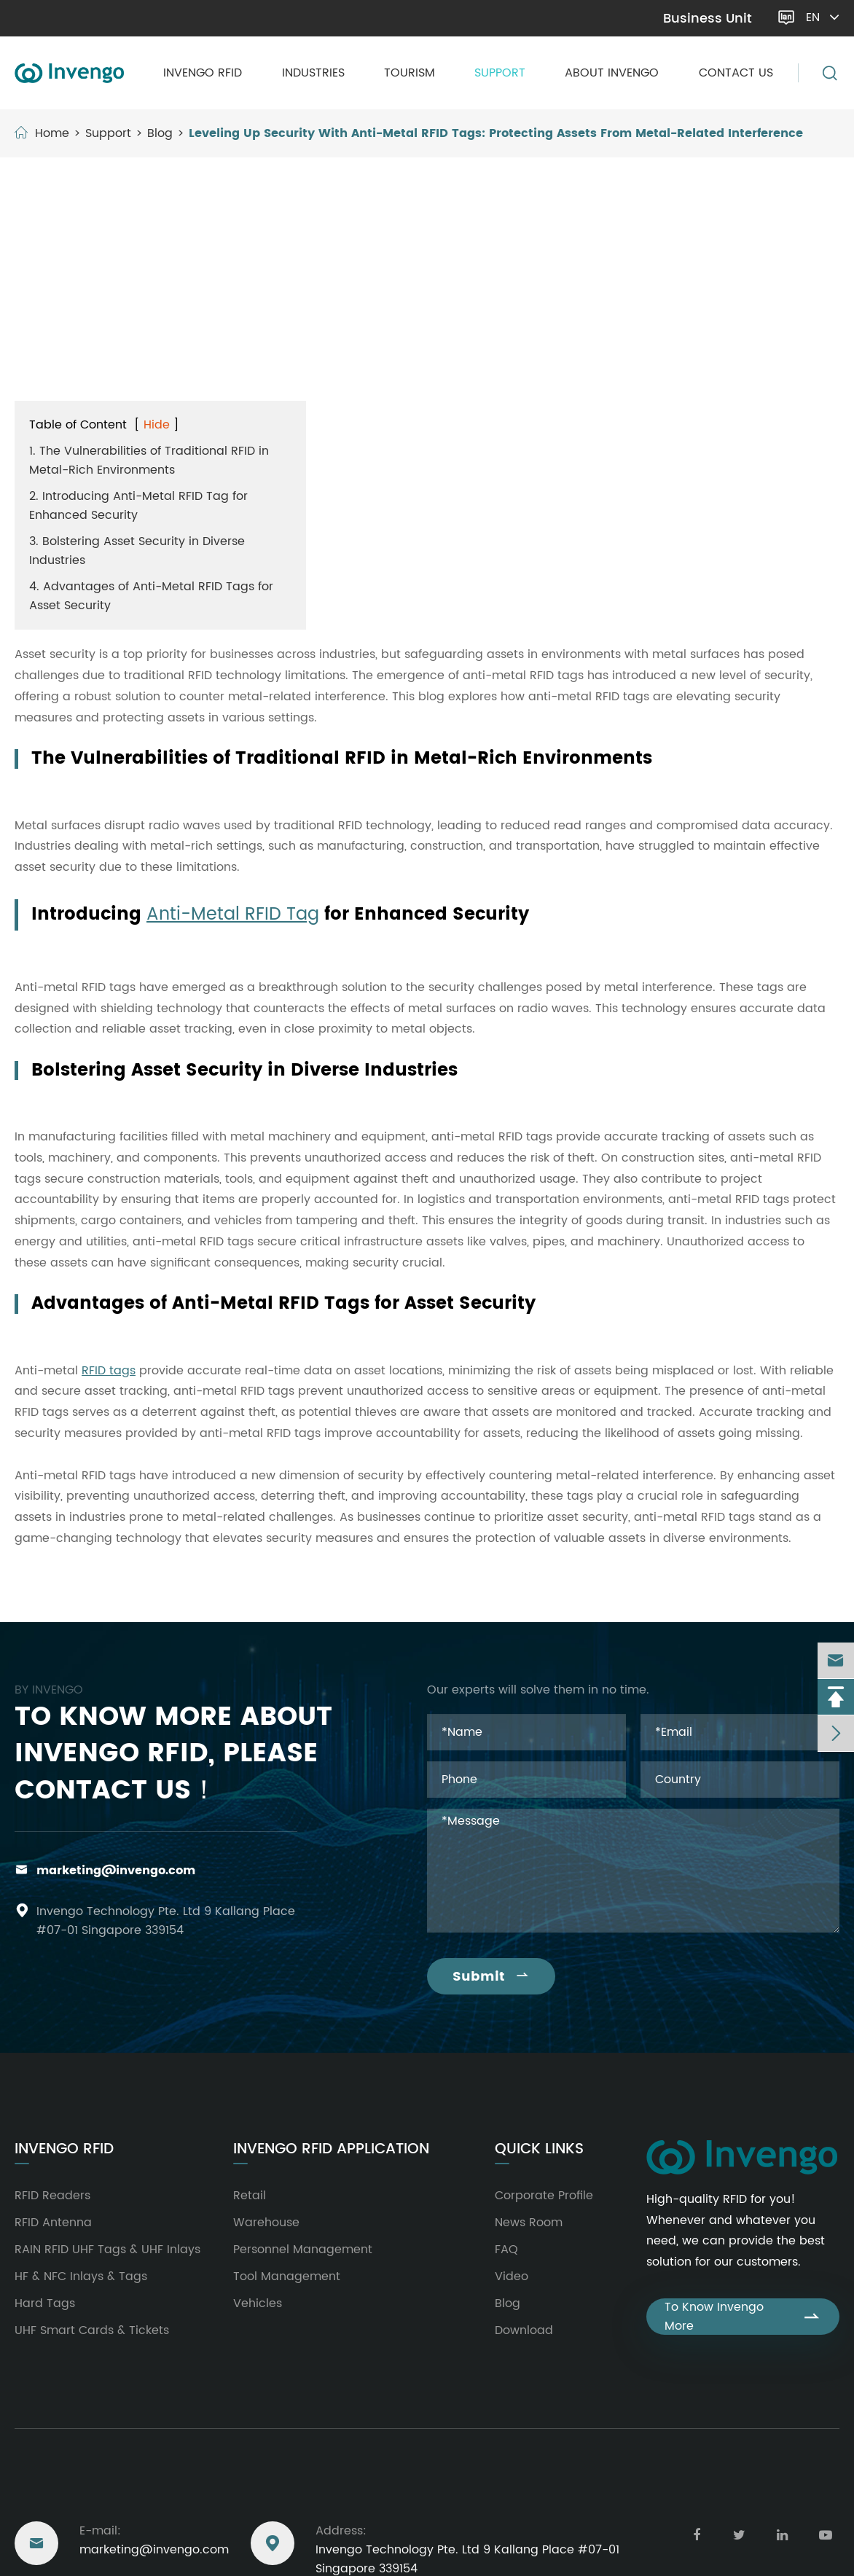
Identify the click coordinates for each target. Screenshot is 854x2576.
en (824, 17)
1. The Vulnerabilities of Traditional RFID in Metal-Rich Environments (149, 460)
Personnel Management (302, 2249)
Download (524, 2330)
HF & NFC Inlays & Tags (81, 2276)
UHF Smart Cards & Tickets (92, 2330)
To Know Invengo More (743, 2316)
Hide (157, 424)
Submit (491, 1976)
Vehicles (257, 2303)
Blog (160, 133)
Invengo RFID (202, 72)
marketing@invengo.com (91, 18)
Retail (249, 2195)
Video (511, 2276)
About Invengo (612, 72)
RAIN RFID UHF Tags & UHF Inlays (107, 2249)
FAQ (506, 2249)
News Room (529, 2222)
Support (499, 72)
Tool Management (286, 2276)
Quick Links (539, 2149)
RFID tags (109, 1370)
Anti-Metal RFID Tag (232, 914)
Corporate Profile (544, 2195)
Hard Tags (45, 2303)
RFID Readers (52, 2195)
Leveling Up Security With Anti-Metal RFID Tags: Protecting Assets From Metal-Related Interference (496, 133)
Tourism (409, 72)
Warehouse (266, 2222)
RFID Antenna (53, 2222)
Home (52, 133)
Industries (313, 72)
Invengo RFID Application (331, 2149)
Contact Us (736, 72)
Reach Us (50, 2490)
